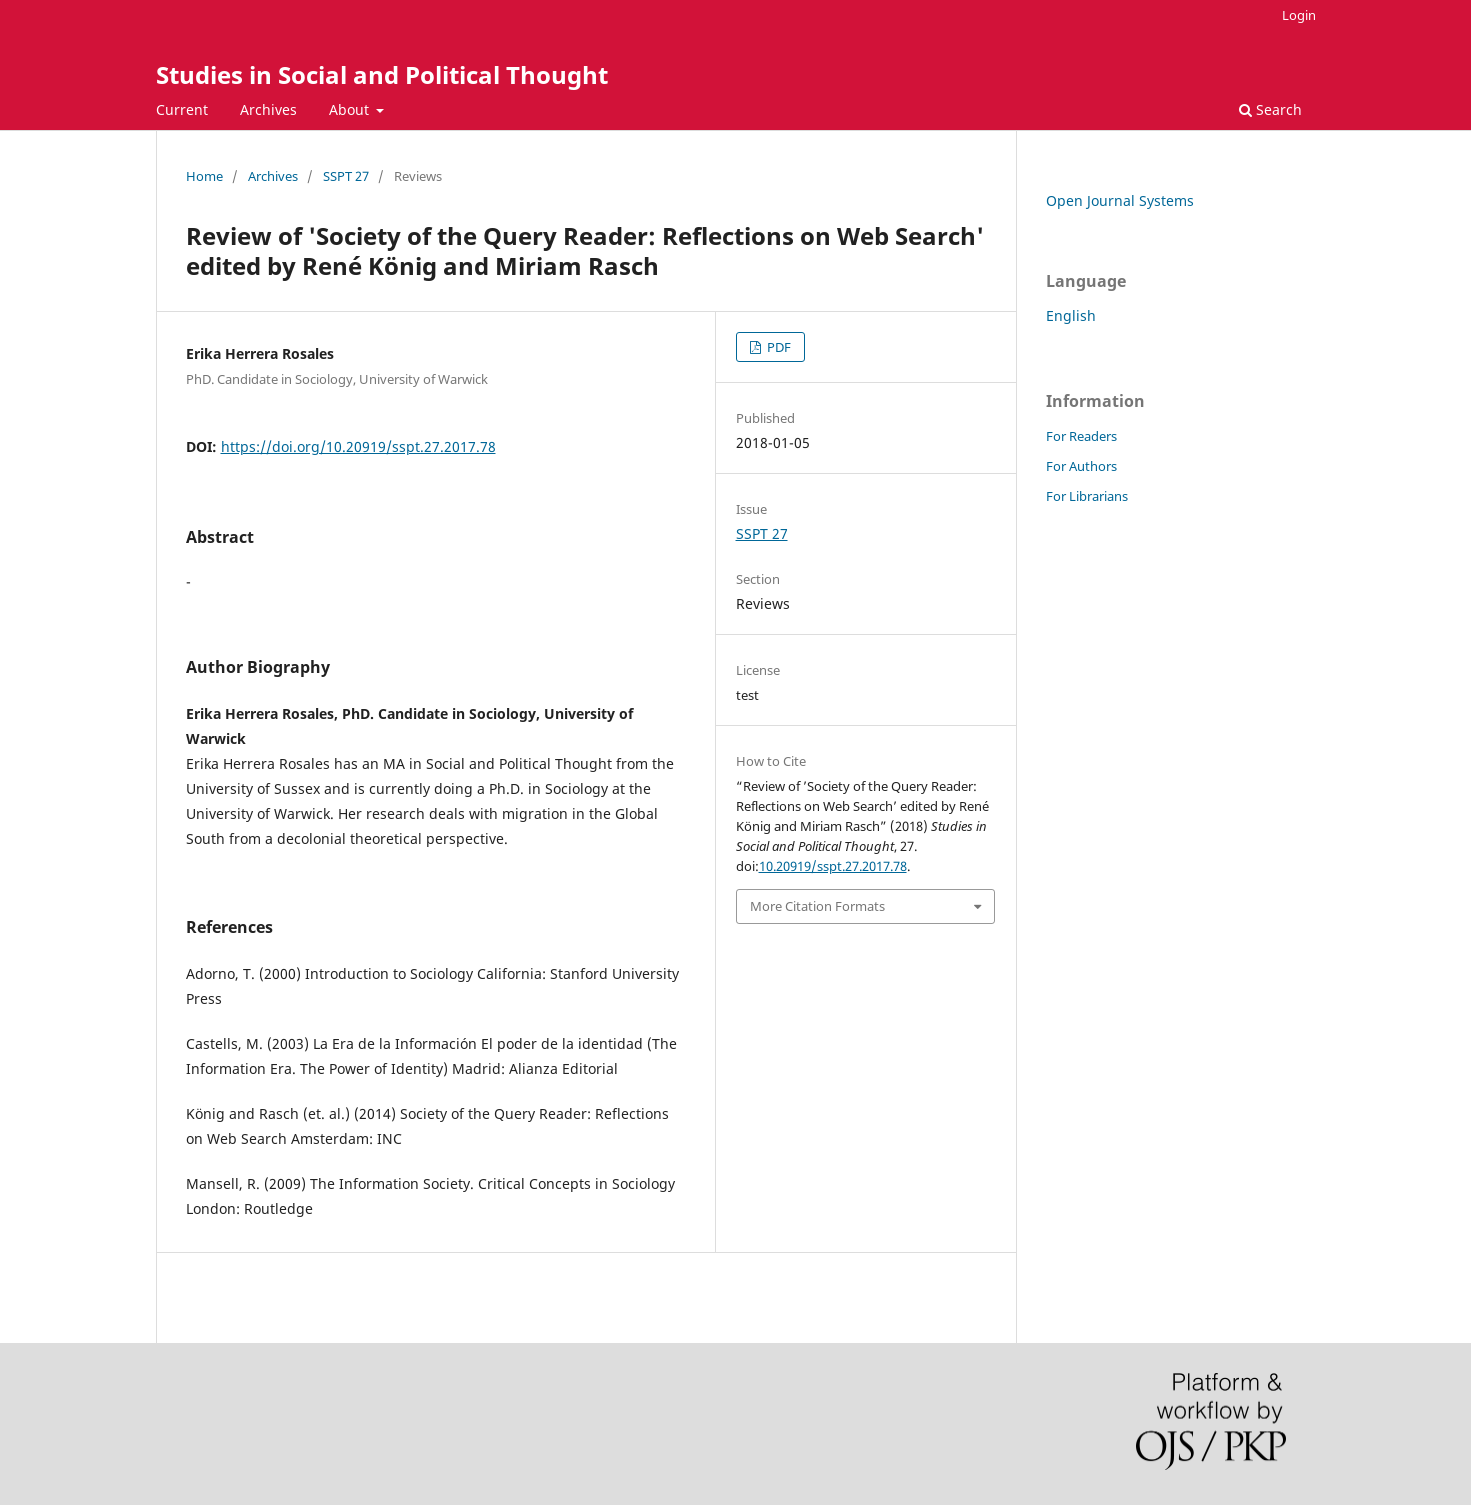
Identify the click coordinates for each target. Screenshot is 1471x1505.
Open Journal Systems (1120, 200)
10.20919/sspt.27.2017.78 (833, 866)
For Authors (1081, 466)
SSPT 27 (346, 176)
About (351, 109)
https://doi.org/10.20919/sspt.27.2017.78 (358, 446)
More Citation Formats (817, 906)
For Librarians (1087, 496)
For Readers (1081, 436)
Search (1270, 109)
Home (204, 176)
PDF (777, 347)
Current (182, 109)
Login (1299, 15)
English (1071, 315)
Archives (268, 109)
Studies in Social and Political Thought (382, 74)
